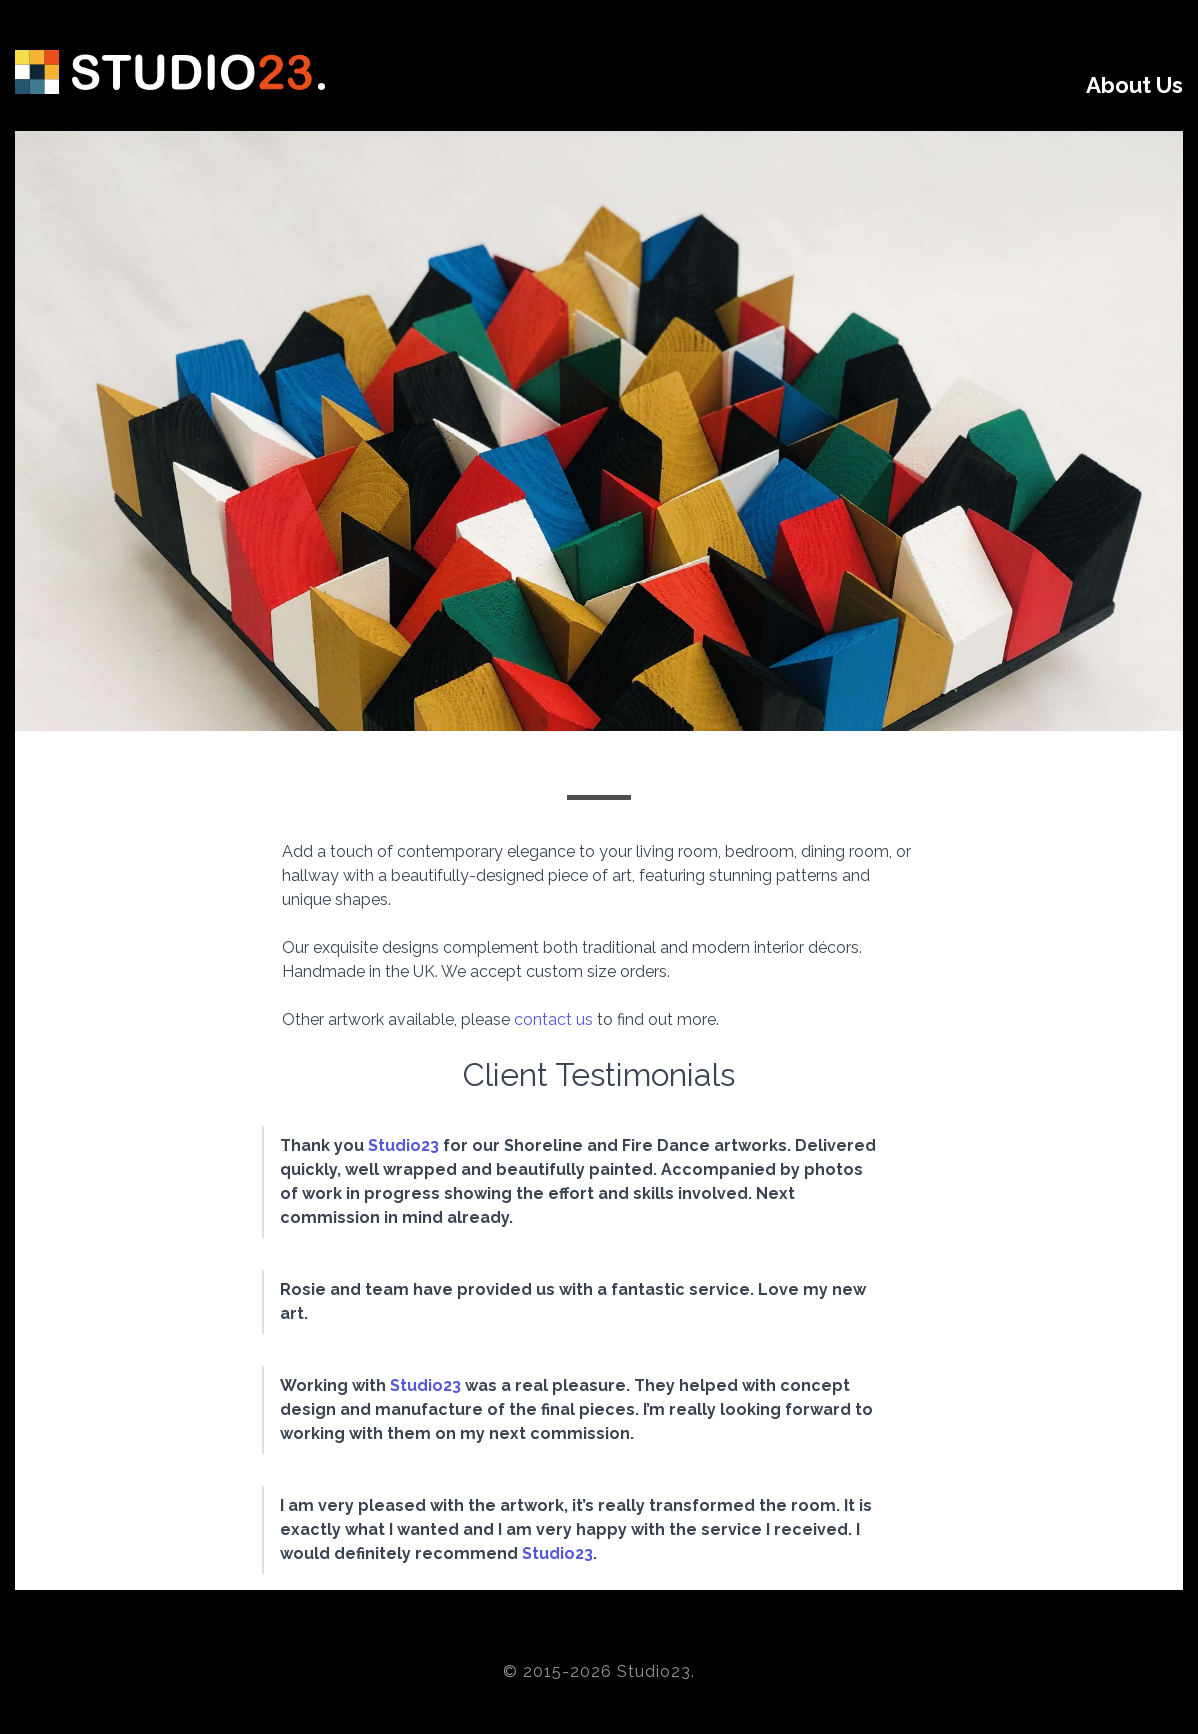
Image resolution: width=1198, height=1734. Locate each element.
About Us (1134, 85)
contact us (553, 1019)
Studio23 (403, 1145)
